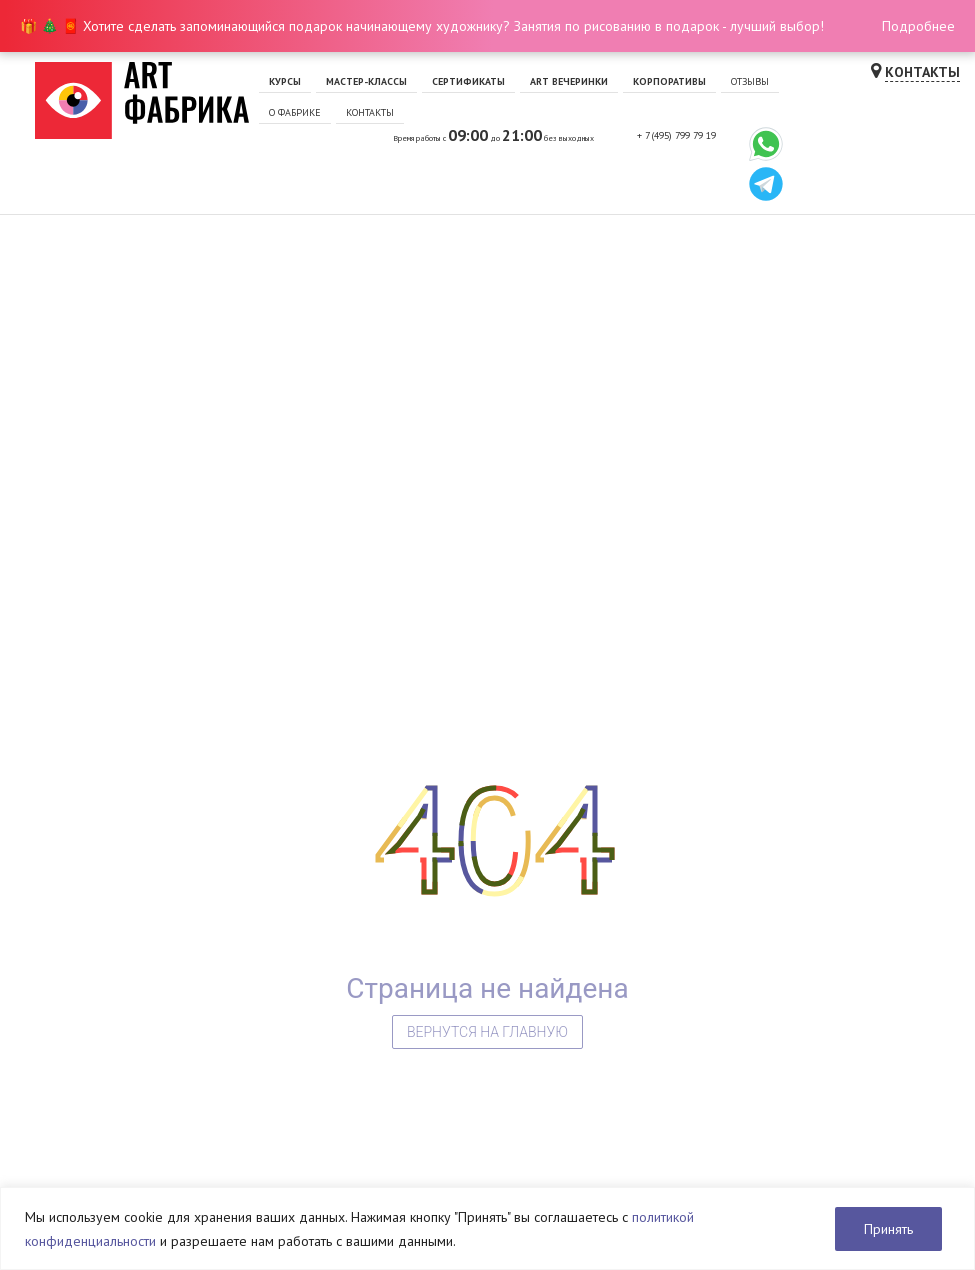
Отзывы (750, 81)
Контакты (370, 112)
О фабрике (295, 112)
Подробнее (918, 26)
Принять (888, 1229)
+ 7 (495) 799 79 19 (676, 135)
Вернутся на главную (487, 1032)
